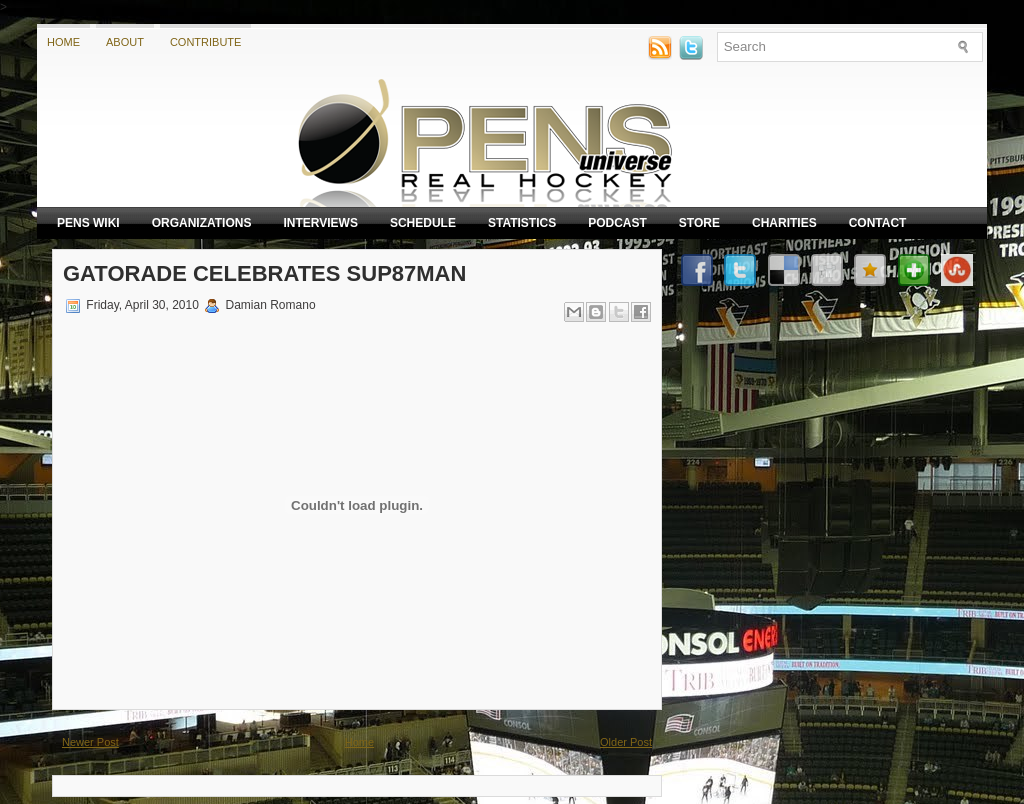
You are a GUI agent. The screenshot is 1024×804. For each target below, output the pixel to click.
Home (63, 42)
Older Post (626, 742)
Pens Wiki (88, 223)
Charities (784, 223)
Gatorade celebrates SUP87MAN (264, 273)
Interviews (320, 223)
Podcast (617, 223)
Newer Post (90, 742)
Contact (878, 223)
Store (699, 223)
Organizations (202, 223)
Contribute (206, 42)
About (125, 42)
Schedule (423, 223)
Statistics (522, 223)
